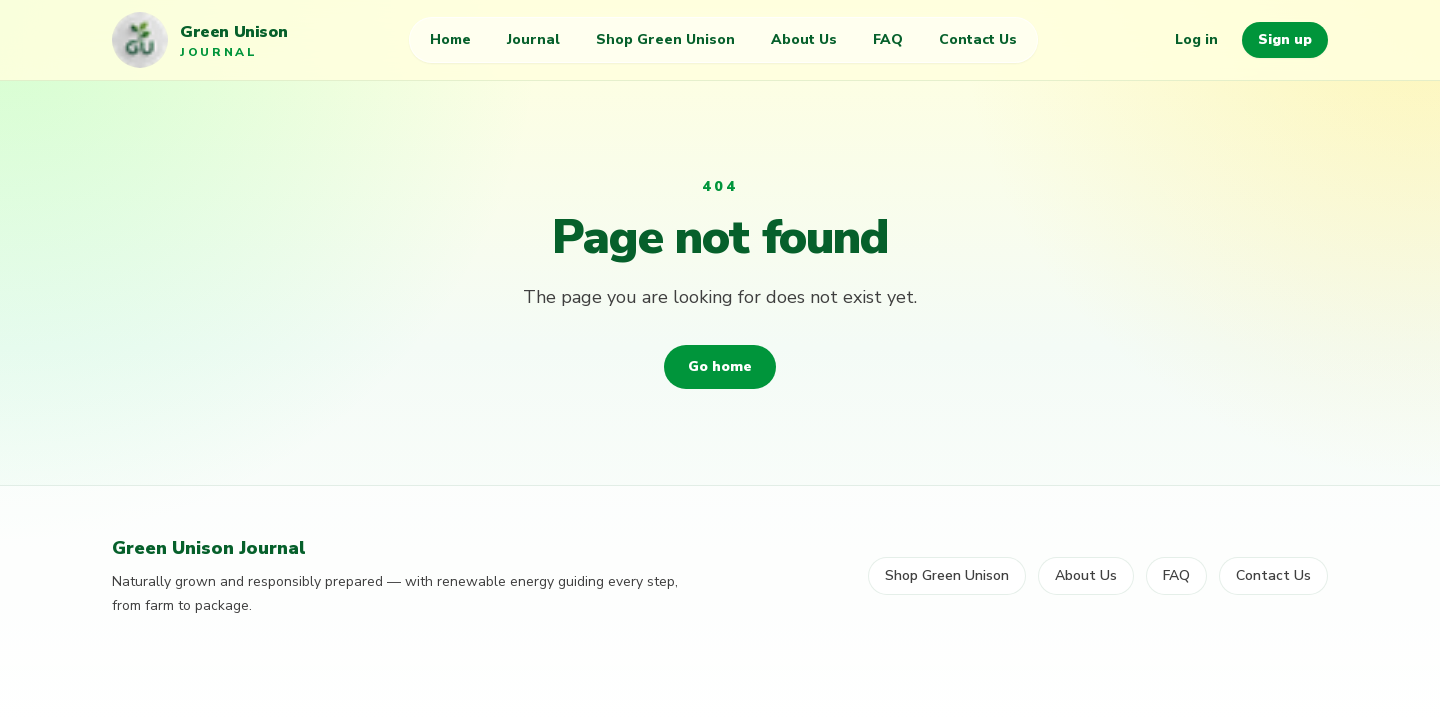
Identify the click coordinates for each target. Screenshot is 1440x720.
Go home (720, 366)
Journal (533, 39)
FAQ (888, 39)
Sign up (1285, 39)
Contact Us (978, 39)
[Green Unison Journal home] (199, 40)
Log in (1196, 39)
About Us (804, 39)
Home (450, 39)
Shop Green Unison (665, 39)
